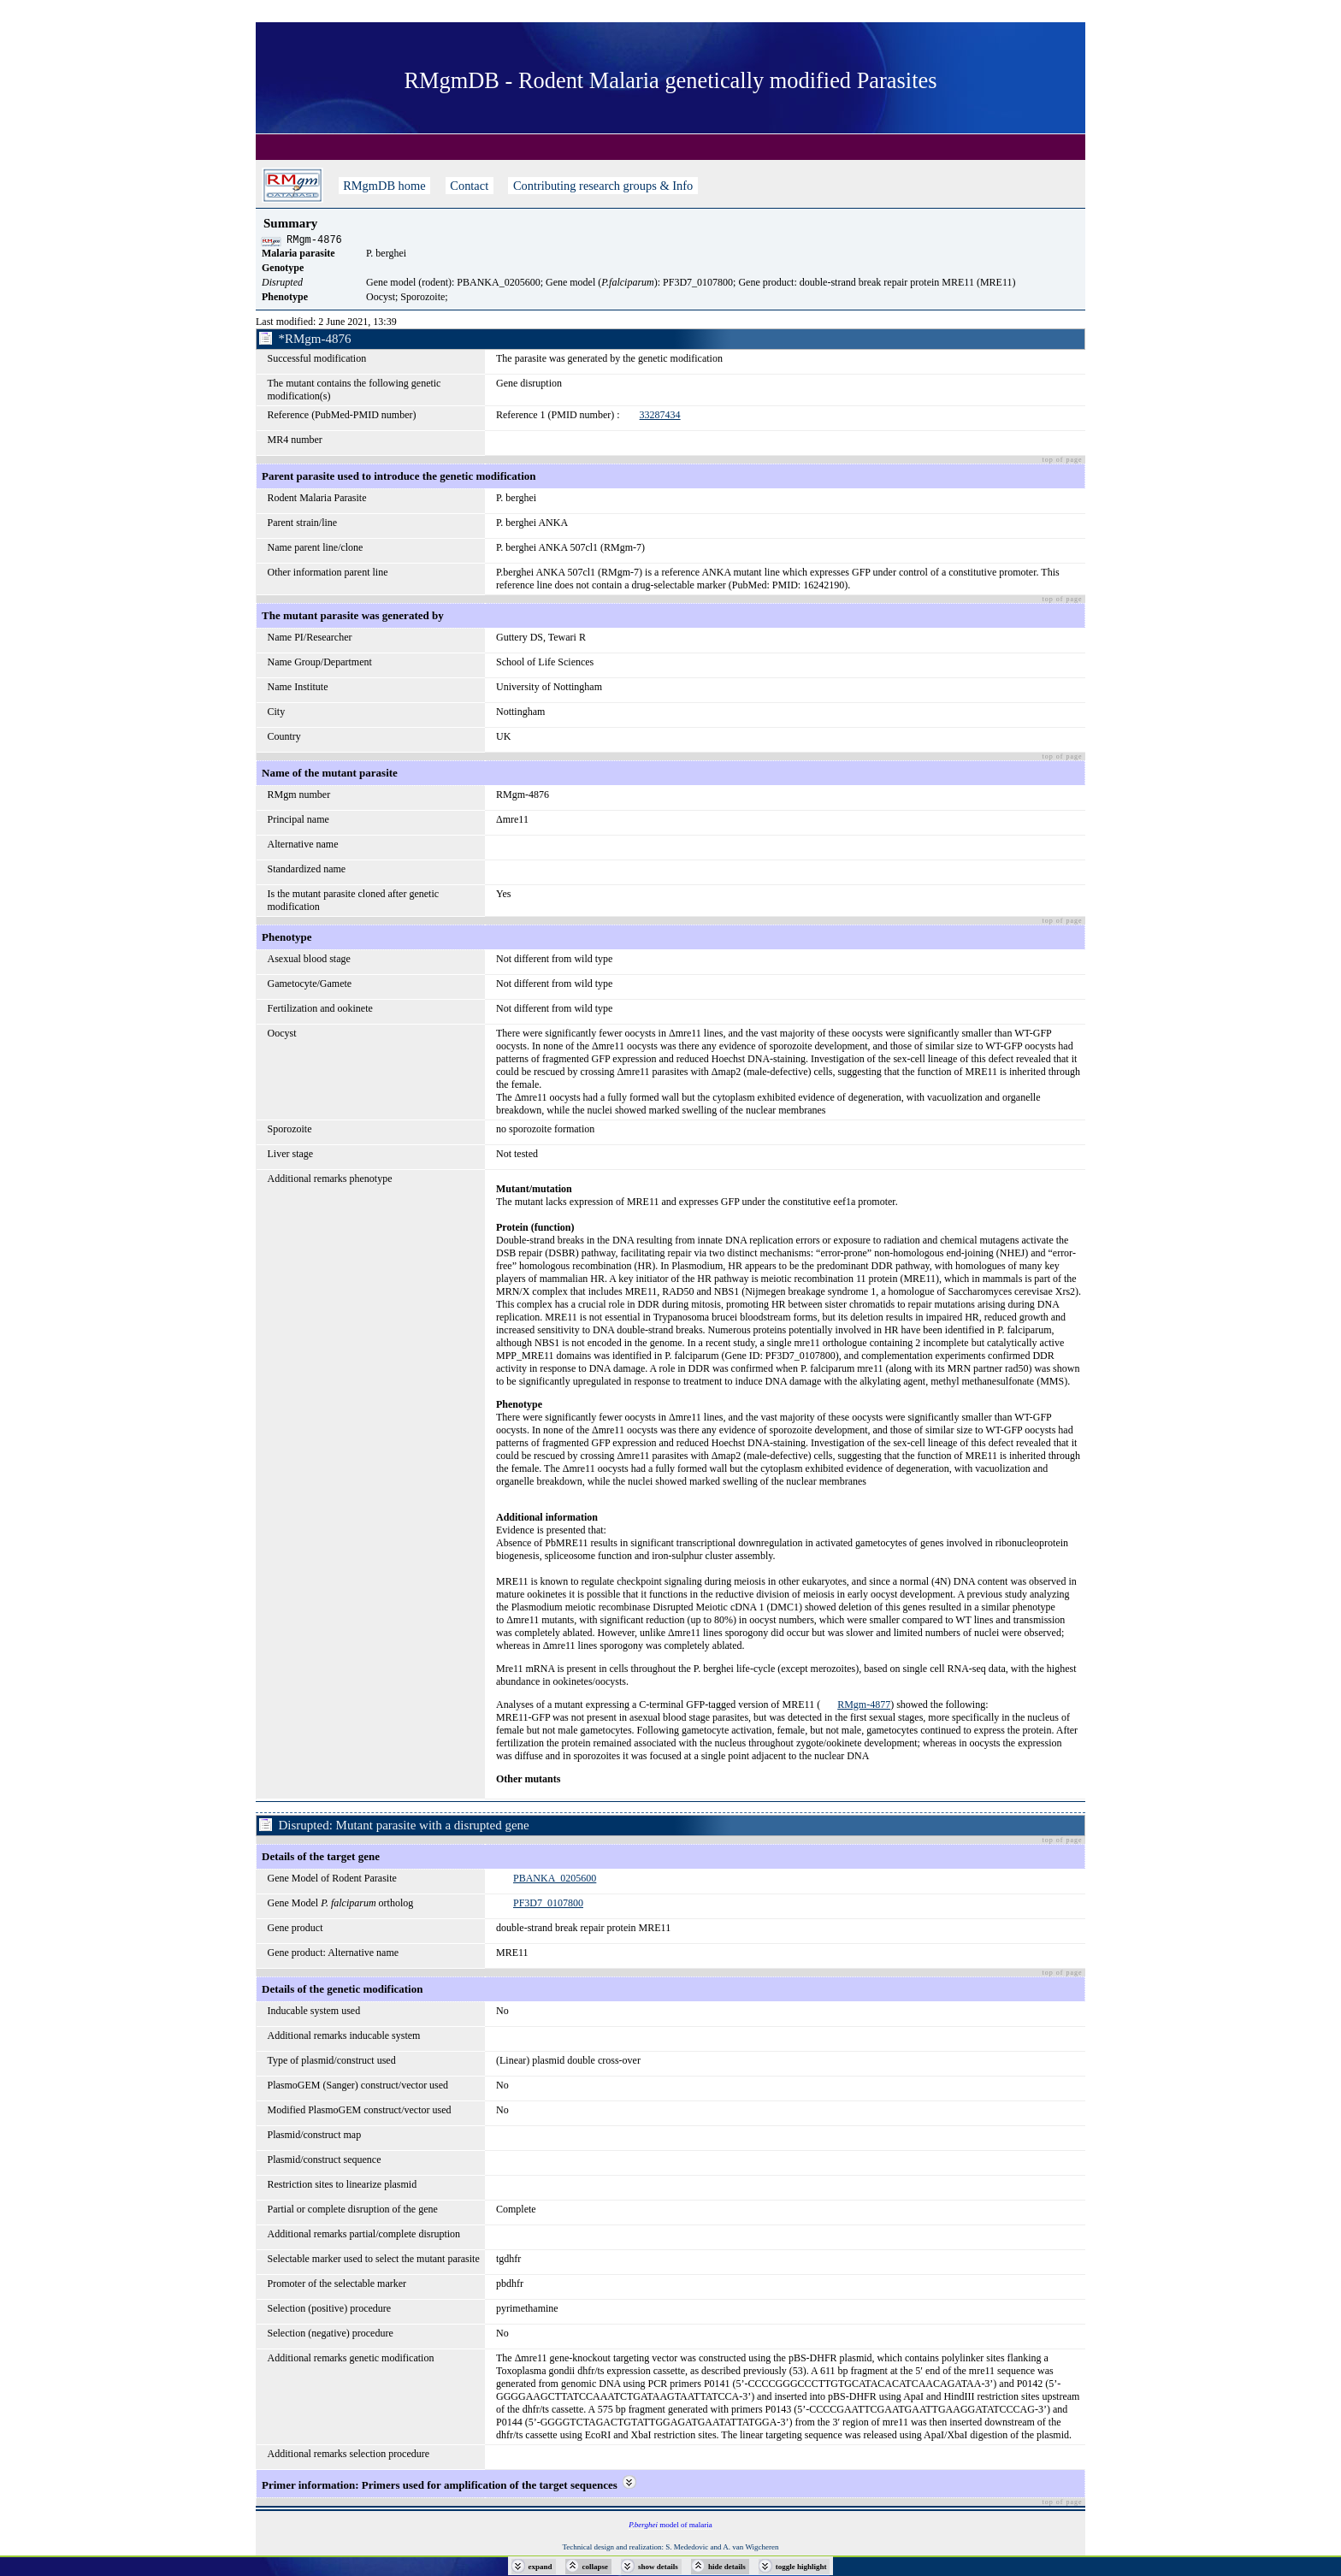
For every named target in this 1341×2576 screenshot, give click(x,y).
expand (540, 2566)
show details (658, 2566)
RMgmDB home (384, 185)
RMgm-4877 (863, 1707)
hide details (727, 2566)
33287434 (660, 417)
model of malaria (670, 2527)
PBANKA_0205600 (554, 1881)
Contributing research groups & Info (602, 185)
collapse (595, 2566)
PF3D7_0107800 (548, 1905)
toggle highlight (801, 2566)
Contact (469, 185)
